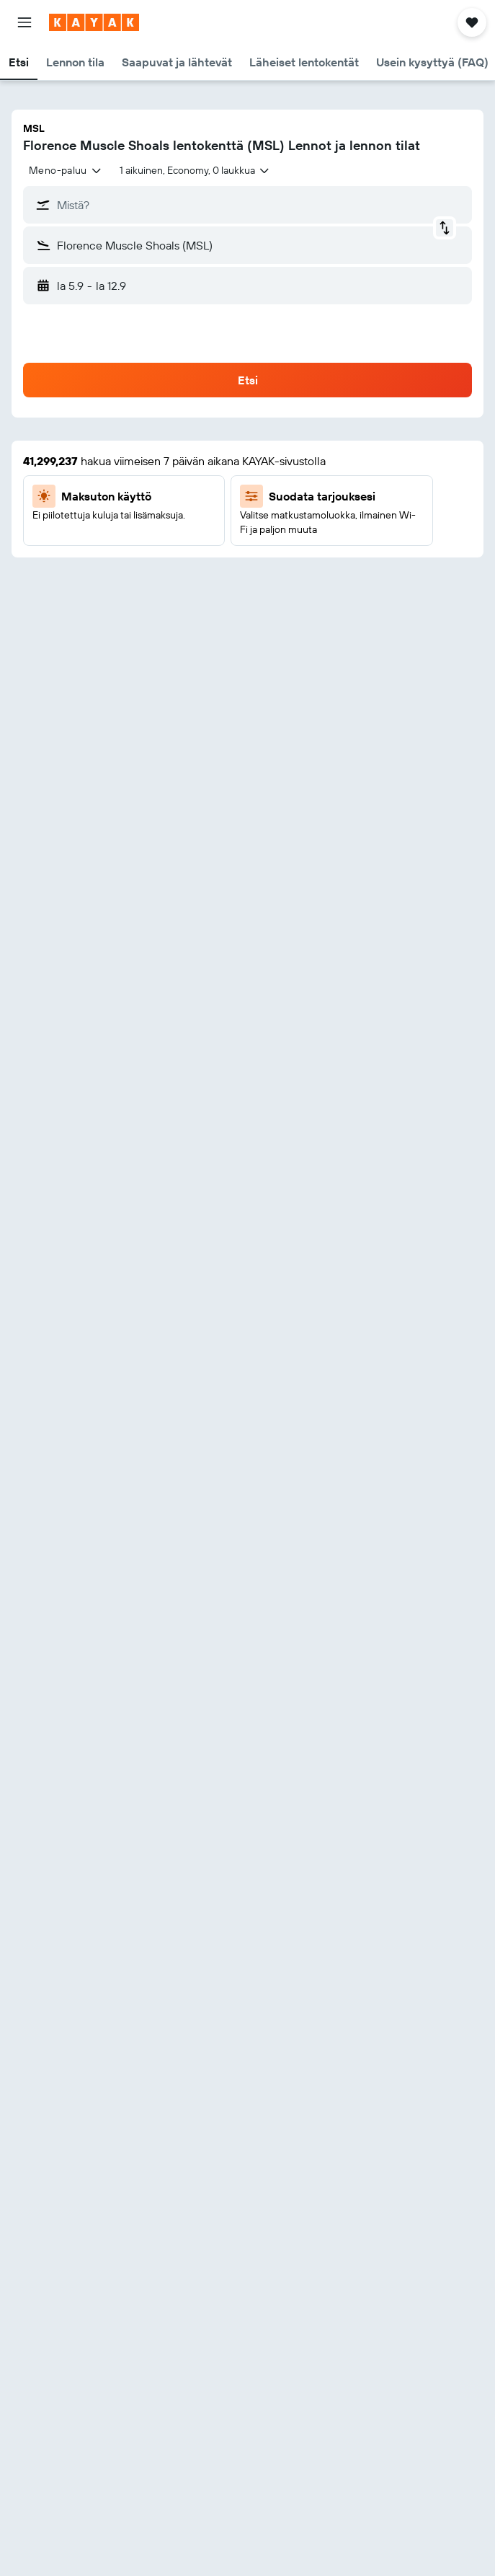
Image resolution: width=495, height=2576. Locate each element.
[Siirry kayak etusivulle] (94, 22)
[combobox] (65, 170)
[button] (24, 22)
